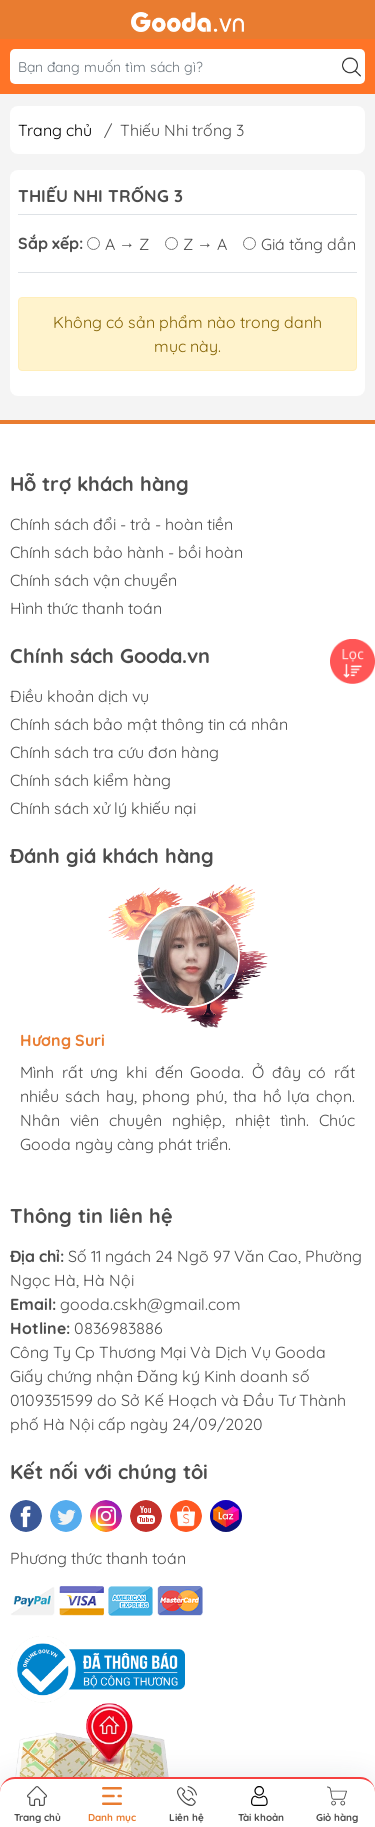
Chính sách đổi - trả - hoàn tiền (121, 524)
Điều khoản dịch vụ (79, 696)
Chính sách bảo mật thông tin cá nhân (149, 724)
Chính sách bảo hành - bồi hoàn (126, 552)
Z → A (196, 244)
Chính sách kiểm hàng (90, 780)
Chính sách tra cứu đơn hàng (114, 752)
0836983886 (118, 1328)
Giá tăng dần (299, 244)
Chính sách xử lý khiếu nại (103, 808)
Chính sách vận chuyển (93, 580)
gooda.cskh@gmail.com (150, 1304)
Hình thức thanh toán (86, 608)
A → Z (118, 244)
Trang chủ (55, 130)
